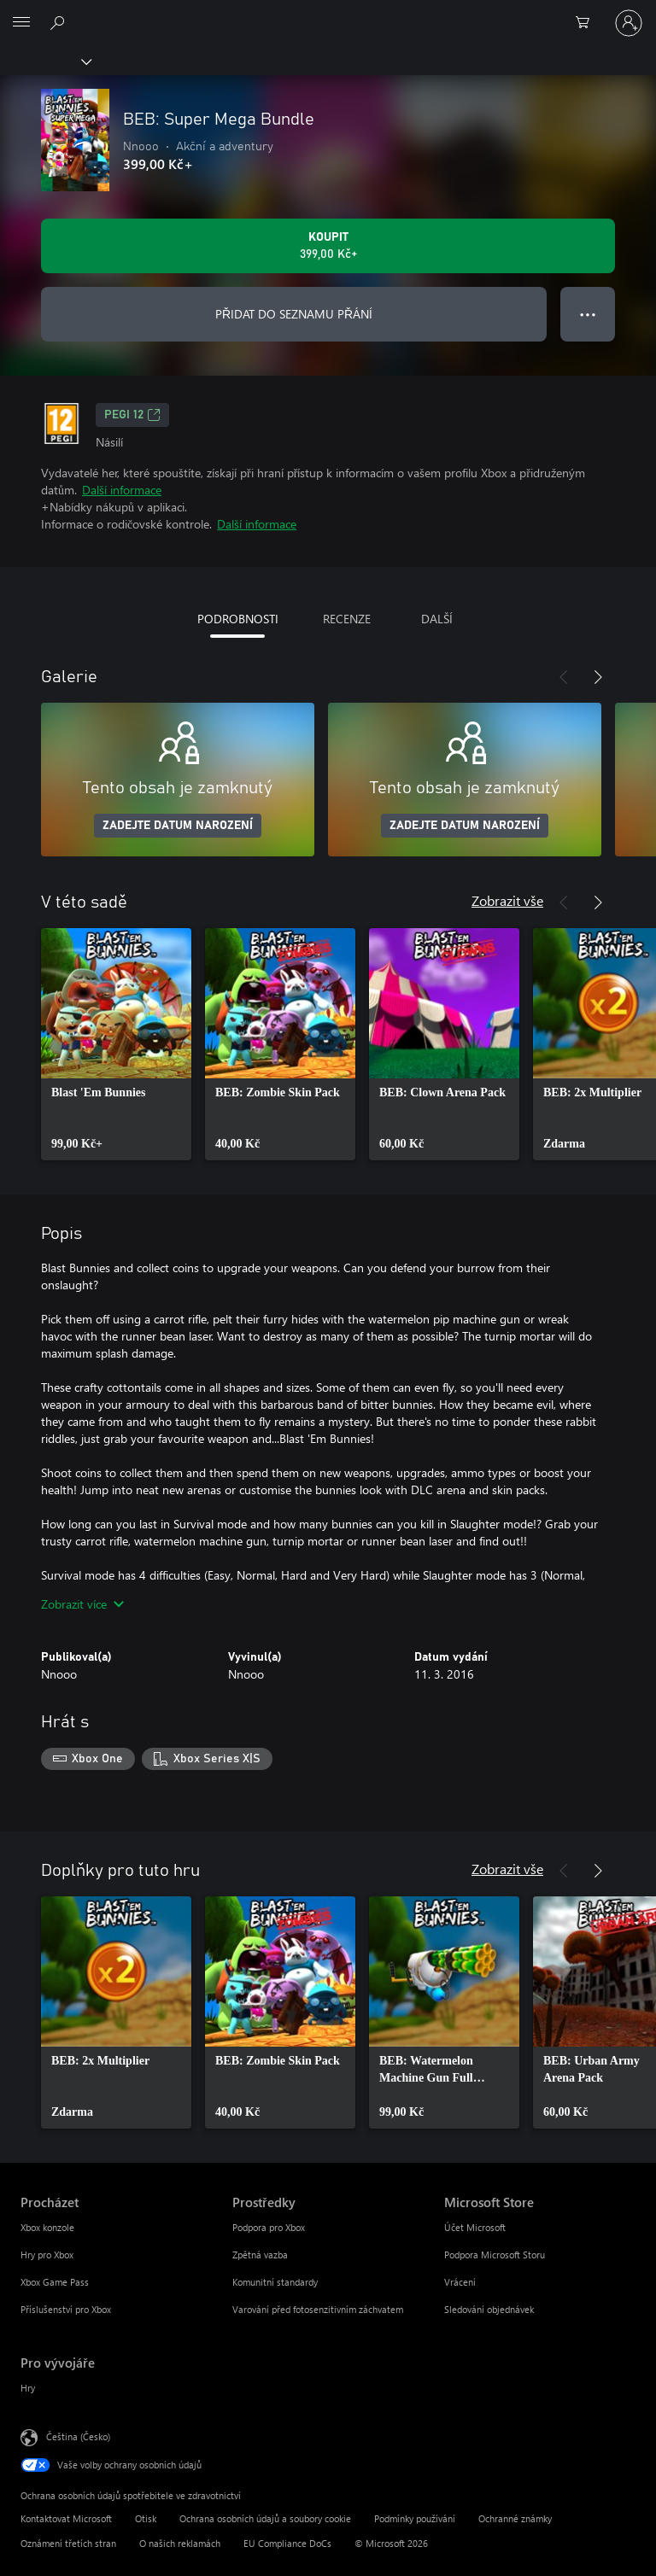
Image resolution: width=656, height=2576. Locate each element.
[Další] (598, 677)
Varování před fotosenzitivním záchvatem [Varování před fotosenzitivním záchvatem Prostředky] (317, 2309)
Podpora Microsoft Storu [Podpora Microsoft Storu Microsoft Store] (494, 2254)
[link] (116, 1044)
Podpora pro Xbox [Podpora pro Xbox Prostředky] (268, 2227)
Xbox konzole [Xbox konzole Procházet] (47, 2227)
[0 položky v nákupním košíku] (587, 23)
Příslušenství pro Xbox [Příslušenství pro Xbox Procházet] (65, 2309)
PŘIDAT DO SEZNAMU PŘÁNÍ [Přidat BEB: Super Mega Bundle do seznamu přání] (293, 314)
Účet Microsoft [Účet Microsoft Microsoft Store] (475, 2227)
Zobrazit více (82, 1604)
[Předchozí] (564, 677)
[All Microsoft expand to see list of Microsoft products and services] (21, 23)
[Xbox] (45, 60)
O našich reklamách (179, 2543)
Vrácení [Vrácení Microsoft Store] (460, 2281)
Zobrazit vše (507, 900)
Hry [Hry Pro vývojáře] (27, 2387)
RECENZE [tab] (347, 618)
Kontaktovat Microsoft (66, 2518)
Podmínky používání (414, 2518)
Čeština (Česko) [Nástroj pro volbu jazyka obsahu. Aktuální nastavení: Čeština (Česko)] (78, 2435)
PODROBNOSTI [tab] (237, 618)
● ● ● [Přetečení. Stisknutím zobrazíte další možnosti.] (588, 313)
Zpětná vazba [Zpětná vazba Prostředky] (260, 2254)
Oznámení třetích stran (68, 2543)
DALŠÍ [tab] (437, 618)
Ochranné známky (515, 2518)
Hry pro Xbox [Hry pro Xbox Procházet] (46, 2254)
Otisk (145, 2518)
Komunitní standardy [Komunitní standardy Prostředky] (275, 2281)
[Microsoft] (327, 13)
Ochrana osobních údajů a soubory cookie (265, 2518)
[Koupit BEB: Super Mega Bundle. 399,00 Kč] (328, 246)
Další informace (121, 490)
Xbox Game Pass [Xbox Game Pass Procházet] (54, 2281)
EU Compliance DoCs (287, 2543)
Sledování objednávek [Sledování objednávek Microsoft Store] (489, 2309)
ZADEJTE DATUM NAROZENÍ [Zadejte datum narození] (177, 826)
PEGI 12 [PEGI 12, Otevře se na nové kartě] (132, 415)
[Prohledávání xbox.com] (59, 22)
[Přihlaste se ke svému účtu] (628, 23)
